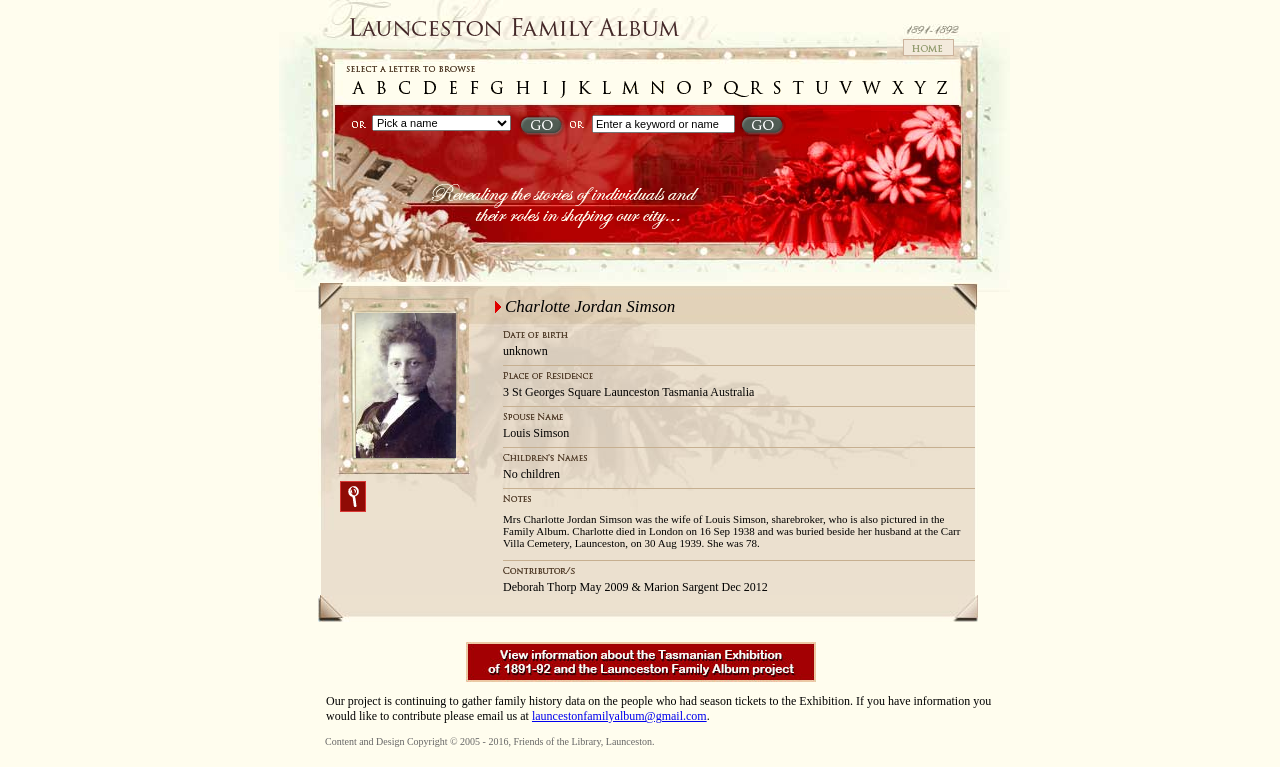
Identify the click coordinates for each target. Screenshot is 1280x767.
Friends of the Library (556, 741)
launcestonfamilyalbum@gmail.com (619, 716)
